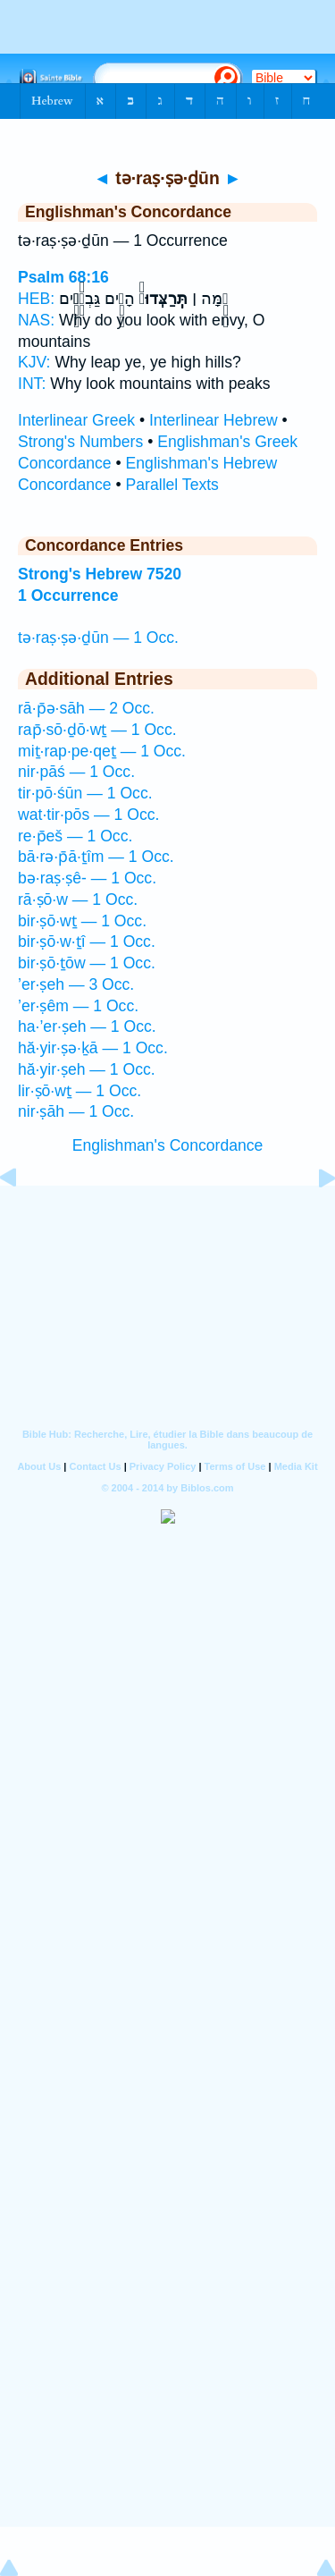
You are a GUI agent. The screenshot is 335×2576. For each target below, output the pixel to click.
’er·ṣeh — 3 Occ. (76, 984)
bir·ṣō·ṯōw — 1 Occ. (86, 963)
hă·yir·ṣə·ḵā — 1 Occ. (93, 1048)
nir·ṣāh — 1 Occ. (76, 1111)
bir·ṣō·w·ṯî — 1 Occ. (86, 941)
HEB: (36, 299)
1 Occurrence (68, 595)
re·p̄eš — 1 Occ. (75, 836)
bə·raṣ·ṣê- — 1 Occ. (87, 878)
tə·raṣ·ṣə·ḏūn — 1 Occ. (98, 637)
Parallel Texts (172, 485)
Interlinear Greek (76, 420)
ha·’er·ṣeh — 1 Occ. (87, 1026)
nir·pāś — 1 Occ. (76, 772)
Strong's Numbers (80, 442)
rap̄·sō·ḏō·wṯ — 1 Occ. (97, 730)
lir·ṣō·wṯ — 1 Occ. (79, 1091)
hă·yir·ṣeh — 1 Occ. (86, 1069)
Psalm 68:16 (63, 277)
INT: (32, 384)
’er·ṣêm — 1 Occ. (78, 1006)
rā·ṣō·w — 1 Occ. (78, 899)
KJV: (34, 362)
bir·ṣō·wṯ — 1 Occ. (82, 921)
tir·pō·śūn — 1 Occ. (85, 793)
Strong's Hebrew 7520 (99, 574)
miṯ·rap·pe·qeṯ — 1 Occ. (102, 751)
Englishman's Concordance (168, 1145)
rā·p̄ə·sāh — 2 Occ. (86, 708)
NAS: (36, 320)
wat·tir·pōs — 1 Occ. (88, 814)
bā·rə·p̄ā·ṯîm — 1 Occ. (96, 857)
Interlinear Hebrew (213, 420)
